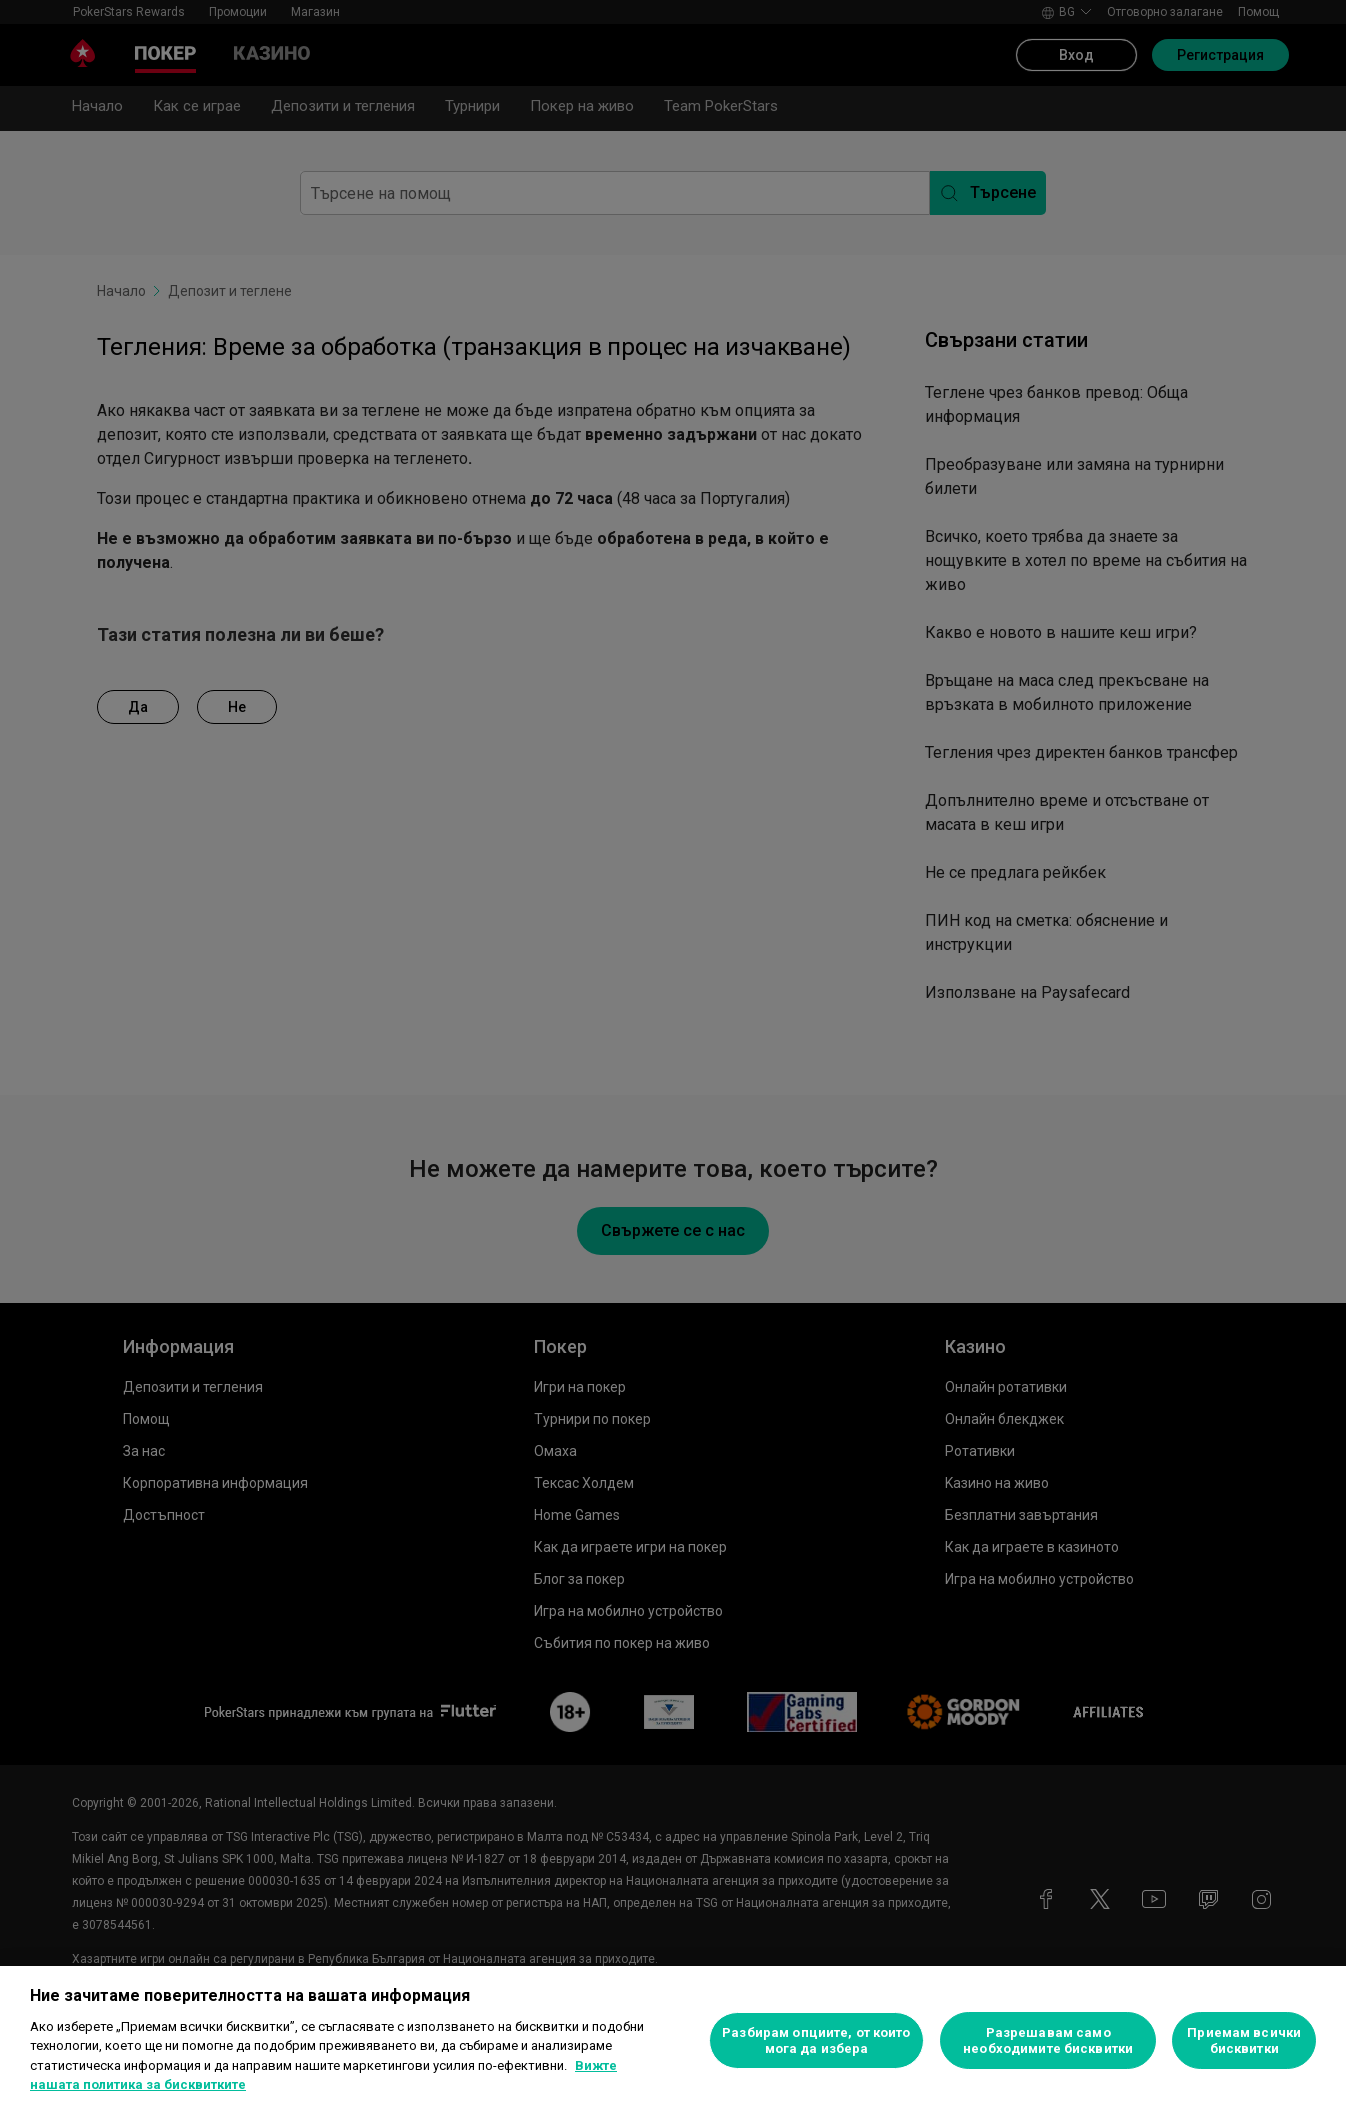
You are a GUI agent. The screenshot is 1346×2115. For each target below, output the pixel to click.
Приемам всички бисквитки (1244, 2040)
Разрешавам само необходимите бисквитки (1048, 2040)
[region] (673, 2040)
